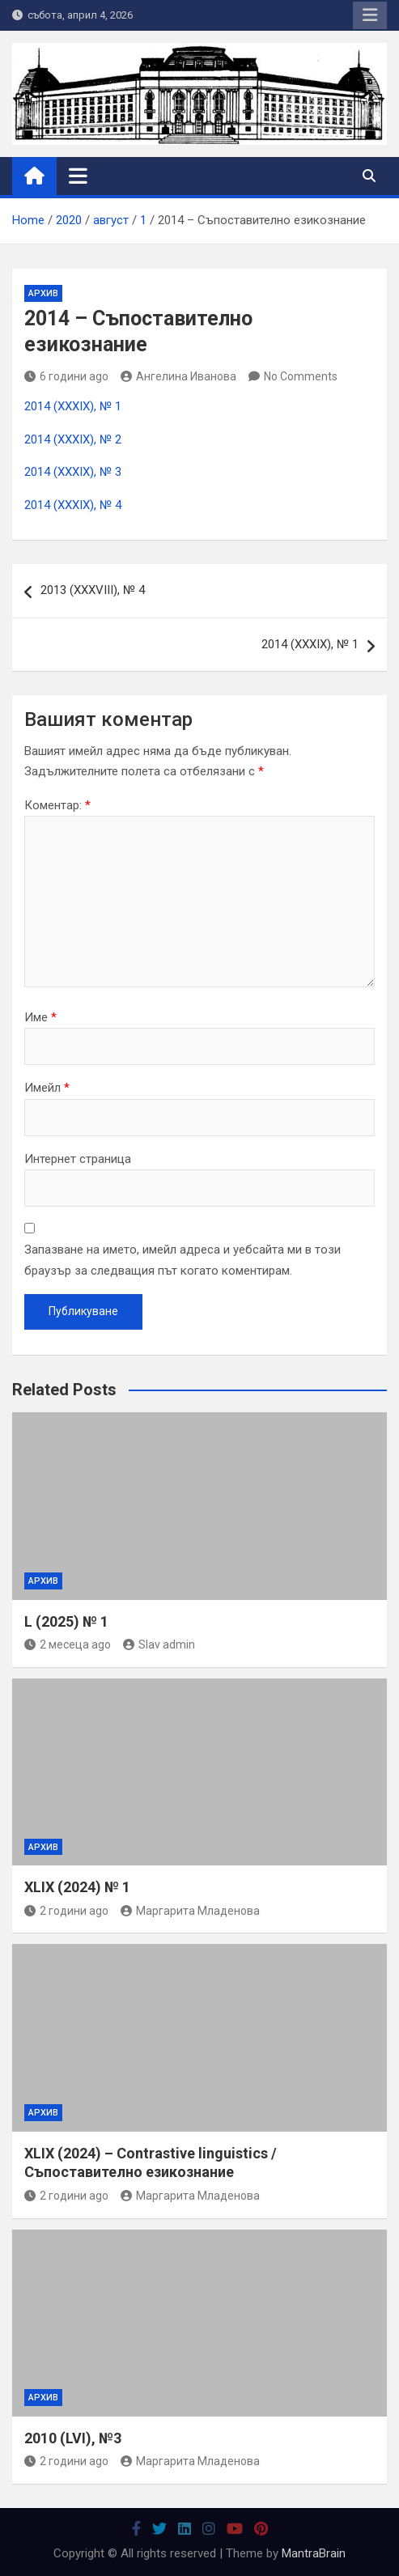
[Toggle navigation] (78, 175)
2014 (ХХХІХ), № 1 (72, 406)
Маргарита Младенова (190, 1910)
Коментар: (57, 805)
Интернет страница (77, 1159)
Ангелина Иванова (178, 376)
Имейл (47, 1087)
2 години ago (66, 1910)
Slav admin (159, 1644)
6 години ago (66, 376)
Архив (43, 293)
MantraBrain (314, 2553)
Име (40, 1017)
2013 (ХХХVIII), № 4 (92, 590)
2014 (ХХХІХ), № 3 (72, 472)
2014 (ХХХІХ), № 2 (72, 439)
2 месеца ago (67, 1644)
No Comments (300, 376)
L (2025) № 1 (66, 1621)
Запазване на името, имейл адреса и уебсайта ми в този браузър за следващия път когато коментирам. (182, 1260)
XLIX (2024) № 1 (77, 1886)
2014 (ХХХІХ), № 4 (72, 505)
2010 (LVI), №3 (72, 2438)
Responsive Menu (370, 15)
